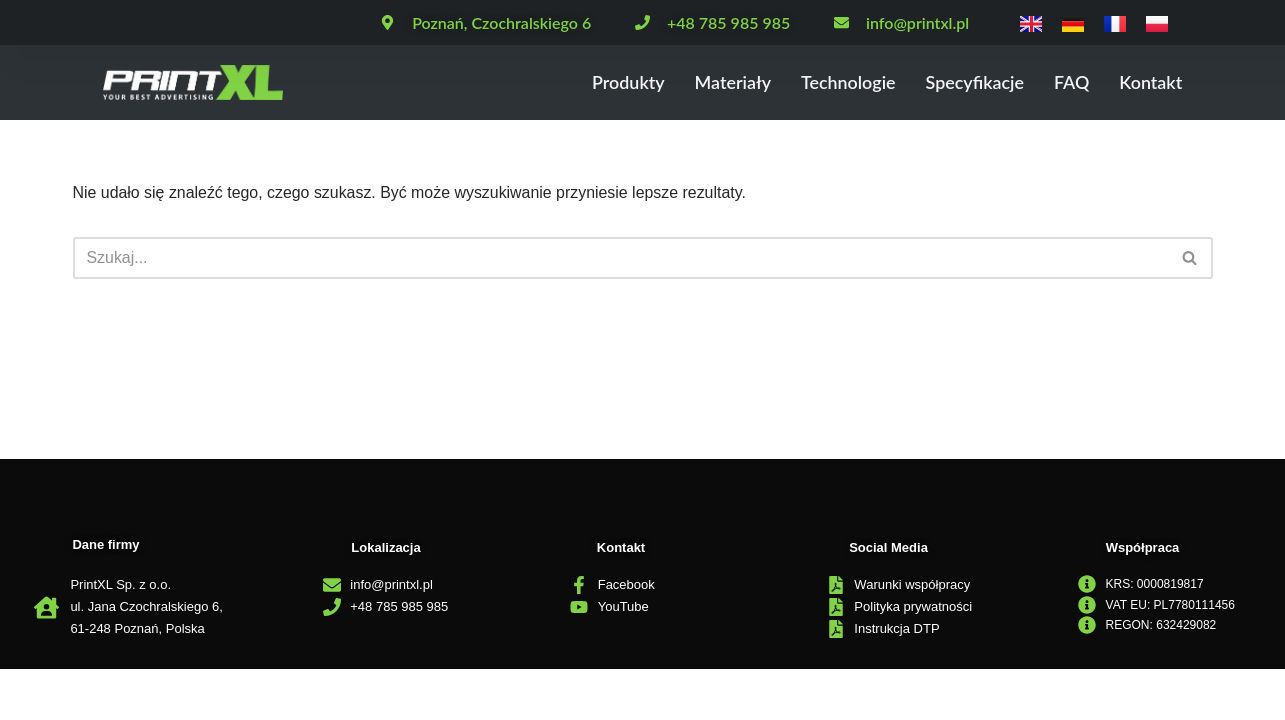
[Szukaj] (620, 258)
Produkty (602, 82)
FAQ (1067, 82)
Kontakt (1148, 82)
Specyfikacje (965, 82)
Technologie (833, 82)
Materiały (711, 82)
